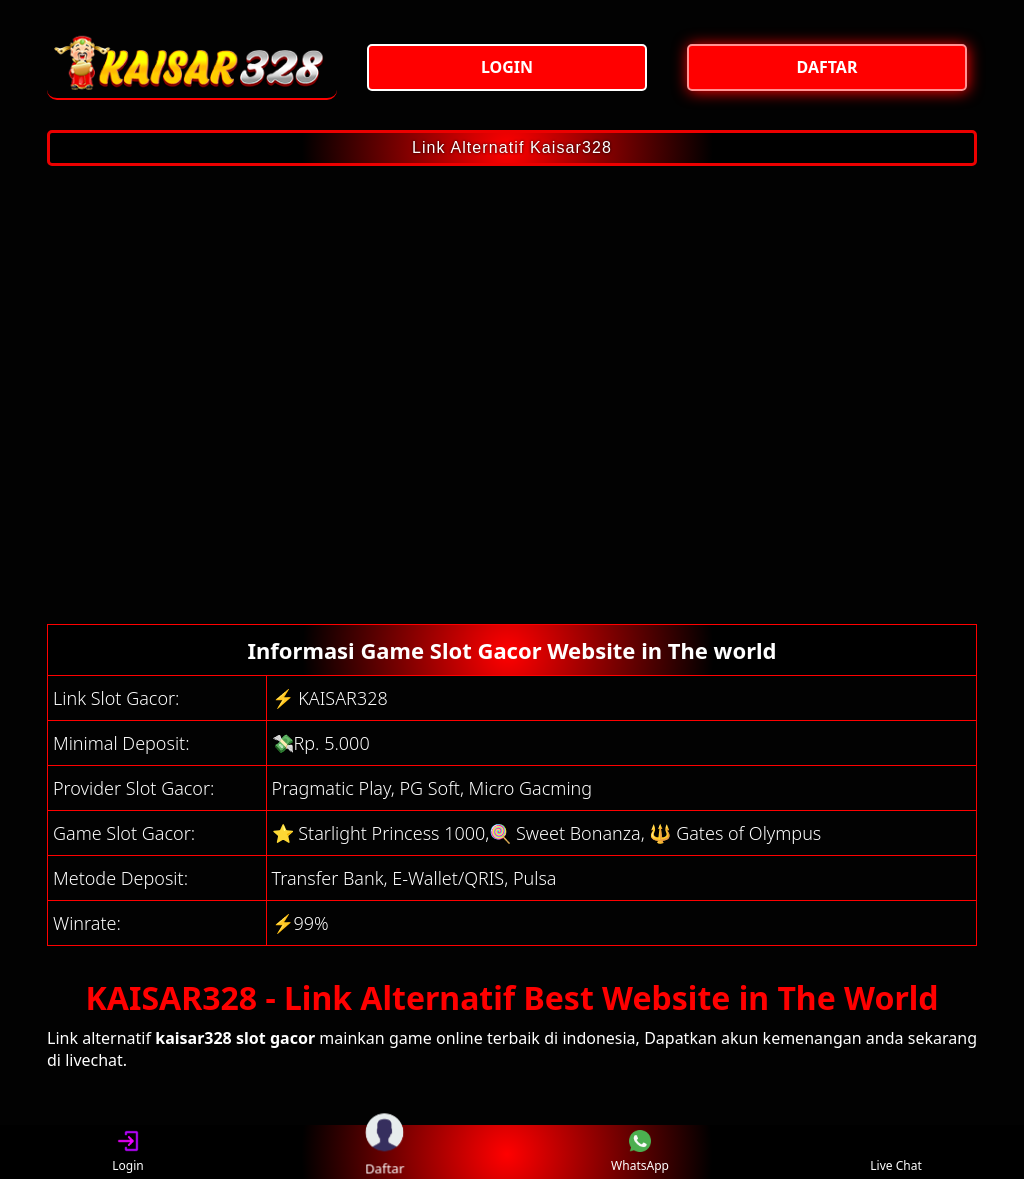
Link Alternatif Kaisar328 (512, 147)
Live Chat (895, 1152)
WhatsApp (640, 1152)
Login (127, 1152)
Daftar (384, 1151)
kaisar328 (193, 1038)
